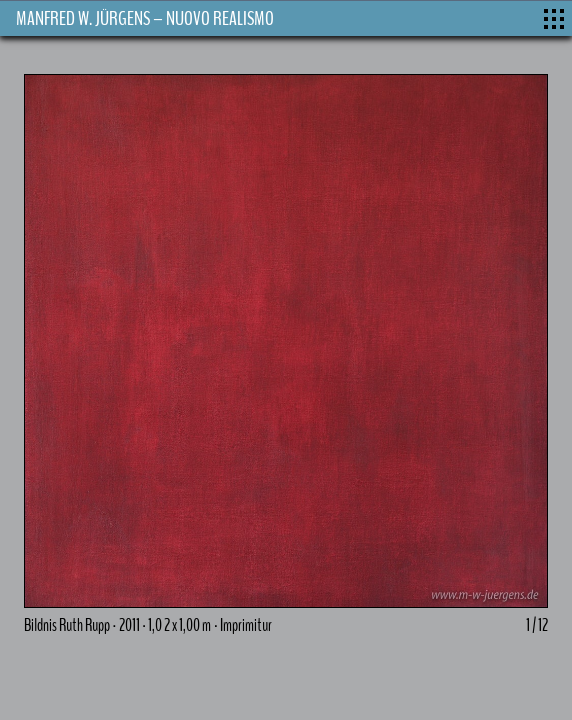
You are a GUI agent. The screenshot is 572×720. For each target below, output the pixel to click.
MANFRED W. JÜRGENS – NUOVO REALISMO (145, 18)
